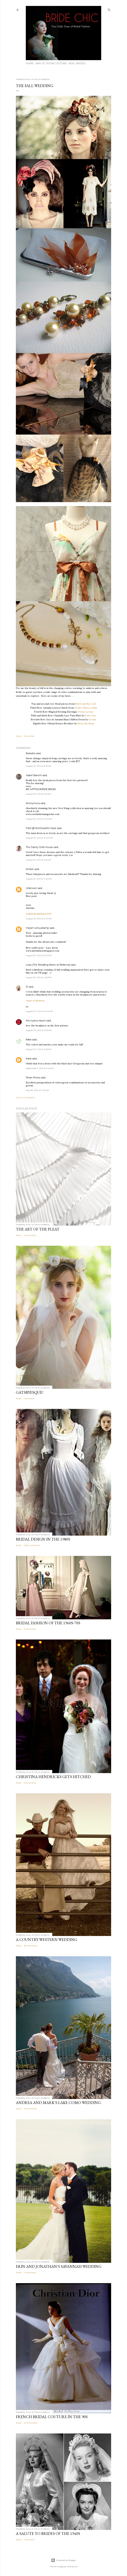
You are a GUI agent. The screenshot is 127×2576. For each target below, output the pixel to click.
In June (92, 719)
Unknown (31, 888)
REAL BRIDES (77, 63)
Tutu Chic (90, 715)
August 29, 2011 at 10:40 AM (39, 838)
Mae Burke (72, 2566)
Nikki (28, 1039)
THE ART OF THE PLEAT (37, 1229)
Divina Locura (85, 711)
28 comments (30, 1945)
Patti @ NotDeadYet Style (41, 828)
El (27, 986)
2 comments (30, 1235)
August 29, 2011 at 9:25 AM (38, 794)
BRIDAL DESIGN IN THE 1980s (43, 1539)
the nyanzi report (36, 1020)
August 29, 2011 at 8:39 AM (38, 766)
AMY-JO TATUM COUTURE (51, 63)
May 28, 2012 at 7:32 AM (37, 1090)
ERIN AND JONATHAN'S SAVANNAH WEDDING (58, 2266)
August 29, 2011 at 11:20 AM (39, 879)
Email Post (29, 736)
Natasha (30, 753)
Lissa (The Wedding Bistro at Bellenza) (48, 964)
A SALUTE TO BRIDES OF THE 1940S (48, 2533)
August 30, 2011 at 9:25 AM (38, 1049)
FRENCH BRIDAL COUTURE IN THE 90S (52, 2416)
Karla (28, 1058)
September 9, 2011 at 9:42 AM (40, 1068)
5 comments (30, 1783)
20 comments (30, 2423)
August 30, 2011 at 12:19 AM (39, 1030)
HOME (30, 63)
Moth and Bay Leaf (85, 703)
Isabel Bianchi (34, 775)
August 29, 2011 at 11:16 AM (38, 860)
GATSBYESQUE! (29, 1392)
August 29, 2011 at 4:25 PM (38, 977)
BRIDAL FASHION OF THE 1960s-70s (48, 1622)
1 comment (29, 1398)
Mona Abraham (85, 723)
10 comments (30, 2108)
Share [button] (18, 736)
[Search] (109, 9)
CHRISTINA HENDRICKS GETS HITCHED (53, 1776)
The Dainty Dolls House (39, 847)
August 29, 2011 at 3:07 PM (39, 955)
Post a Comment (25, 1097)
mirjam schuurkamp (37, 927)
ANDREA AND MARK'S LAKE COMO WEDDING (58, 2102)
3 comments (30, 1629)
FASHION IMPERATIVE (38, 913)
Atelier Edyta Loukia (85, 707)
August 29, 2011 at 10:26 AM (39, 819)
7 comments (30, 2272)
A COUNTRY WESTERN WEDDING (46, 1939)
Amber (30, 869)
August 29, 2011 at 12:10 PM (39, 918)
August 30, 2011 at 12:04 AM (39, 1011)
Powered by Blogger (63, 2560)
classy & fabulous (35, 1000)
